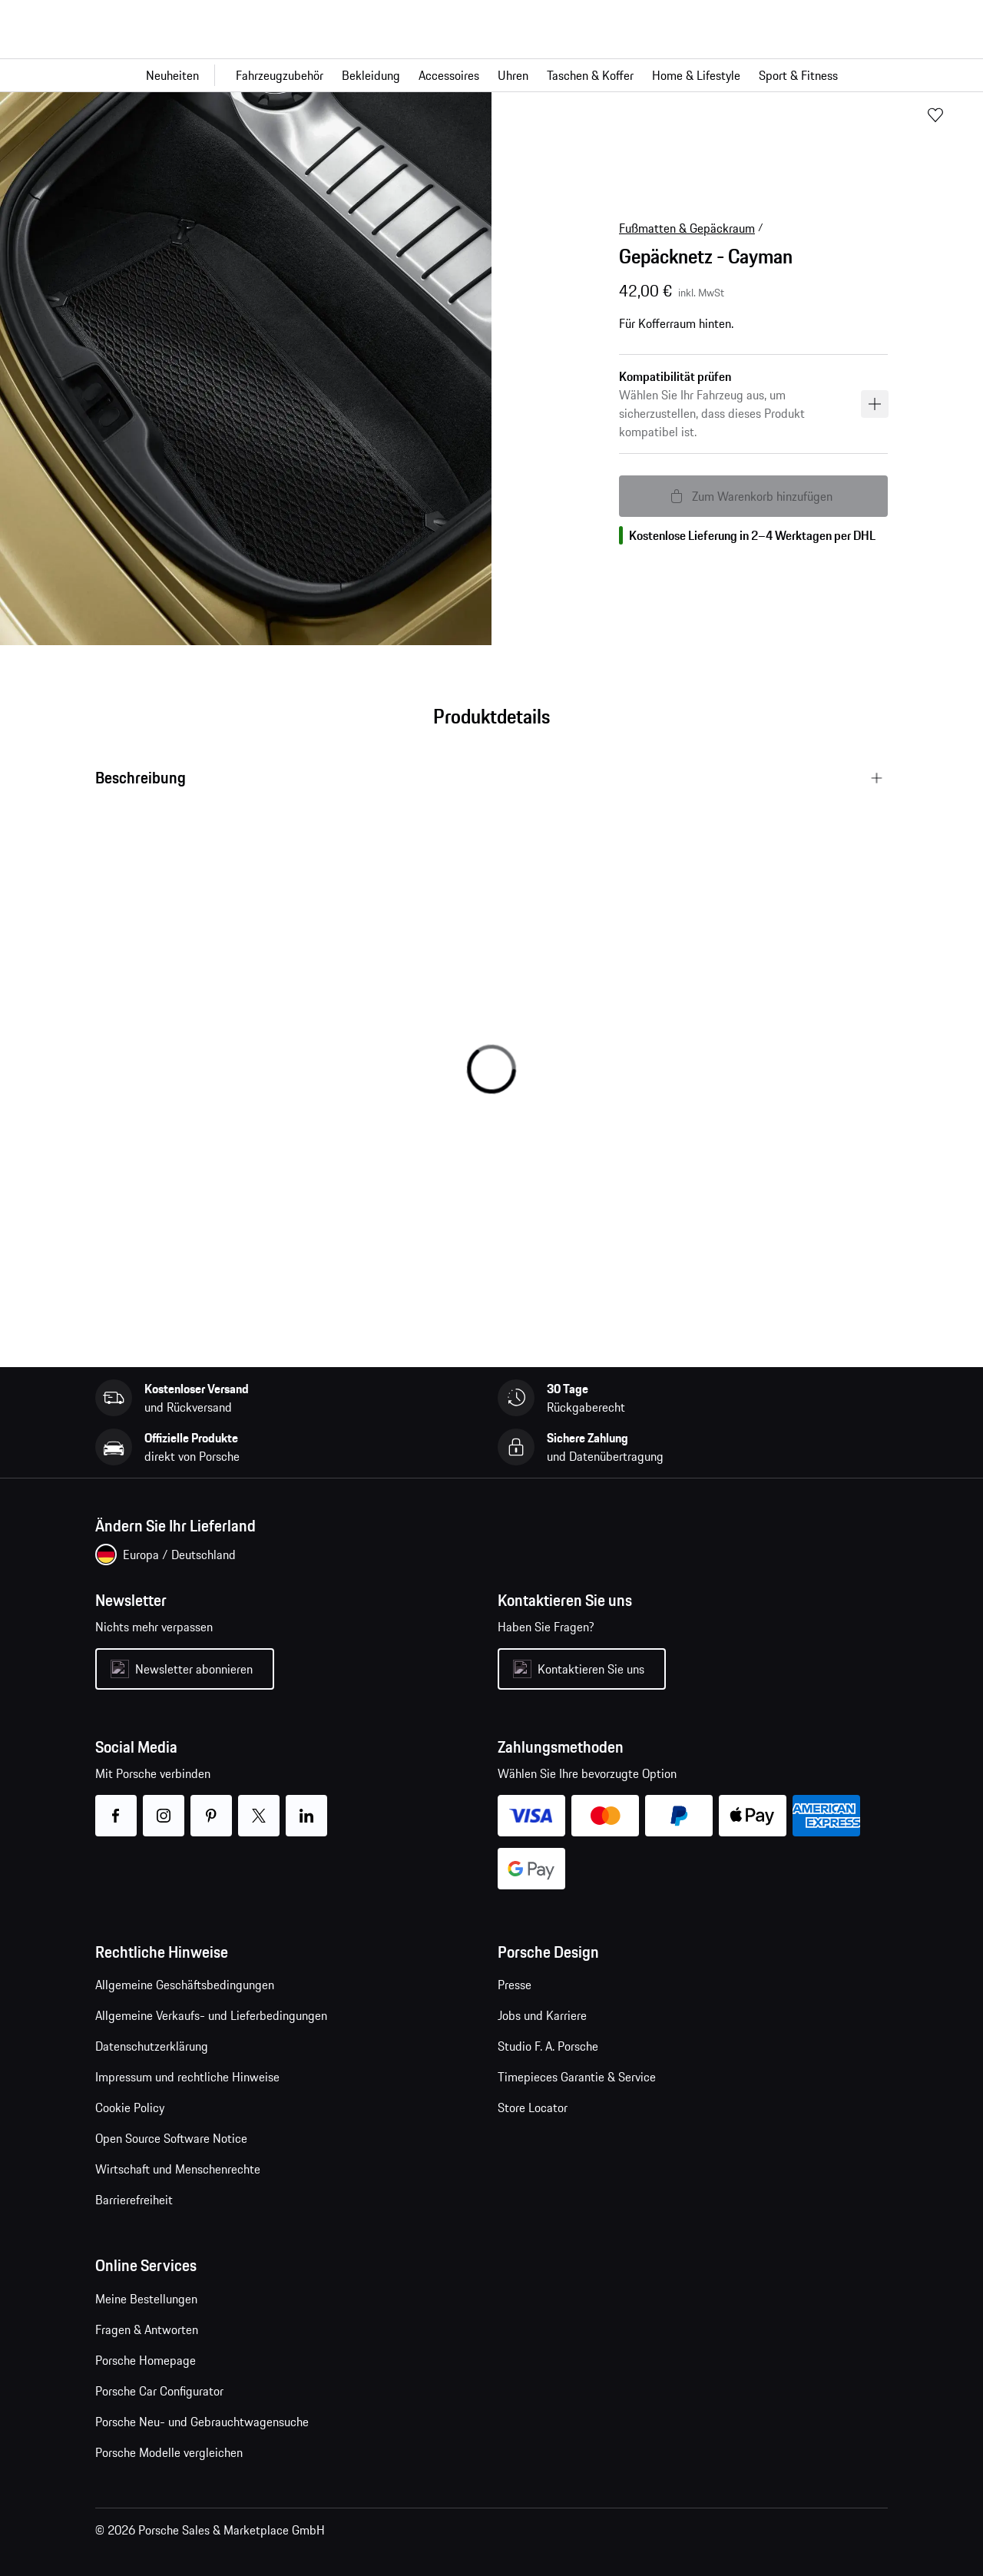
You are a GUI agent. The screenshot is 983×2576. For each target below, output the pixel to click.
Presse (514, 1984)
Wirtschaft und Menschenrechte (177, 2169)
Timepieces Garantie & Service (577, 2077)
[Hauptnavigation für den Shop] (491, 75)
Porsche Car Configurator (159, 2391)
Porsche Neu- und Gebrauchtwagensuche (202, 2421)
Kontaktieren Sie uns (591, 1669)
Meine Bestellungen (146, 2299)
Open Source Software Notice (171, 2138)
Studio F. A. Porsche (548, 2046)
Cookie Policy (129, 2107)
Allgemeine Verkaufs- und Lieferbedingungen (211, 2015)
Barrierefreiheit (134, 2199)
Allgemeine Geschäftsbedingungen (184, 1984)
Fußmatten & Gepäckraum (687, 228)
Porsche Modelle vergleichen (169, 2452)
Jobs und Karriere (542, 2015)
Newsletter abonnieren (194, 1669)
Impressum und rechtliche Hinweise (187, 2077)
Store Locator (533, 2107)
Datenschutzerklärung (151, 2046)
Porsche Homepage (145, 2360)
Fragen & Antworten (146, 2329)
